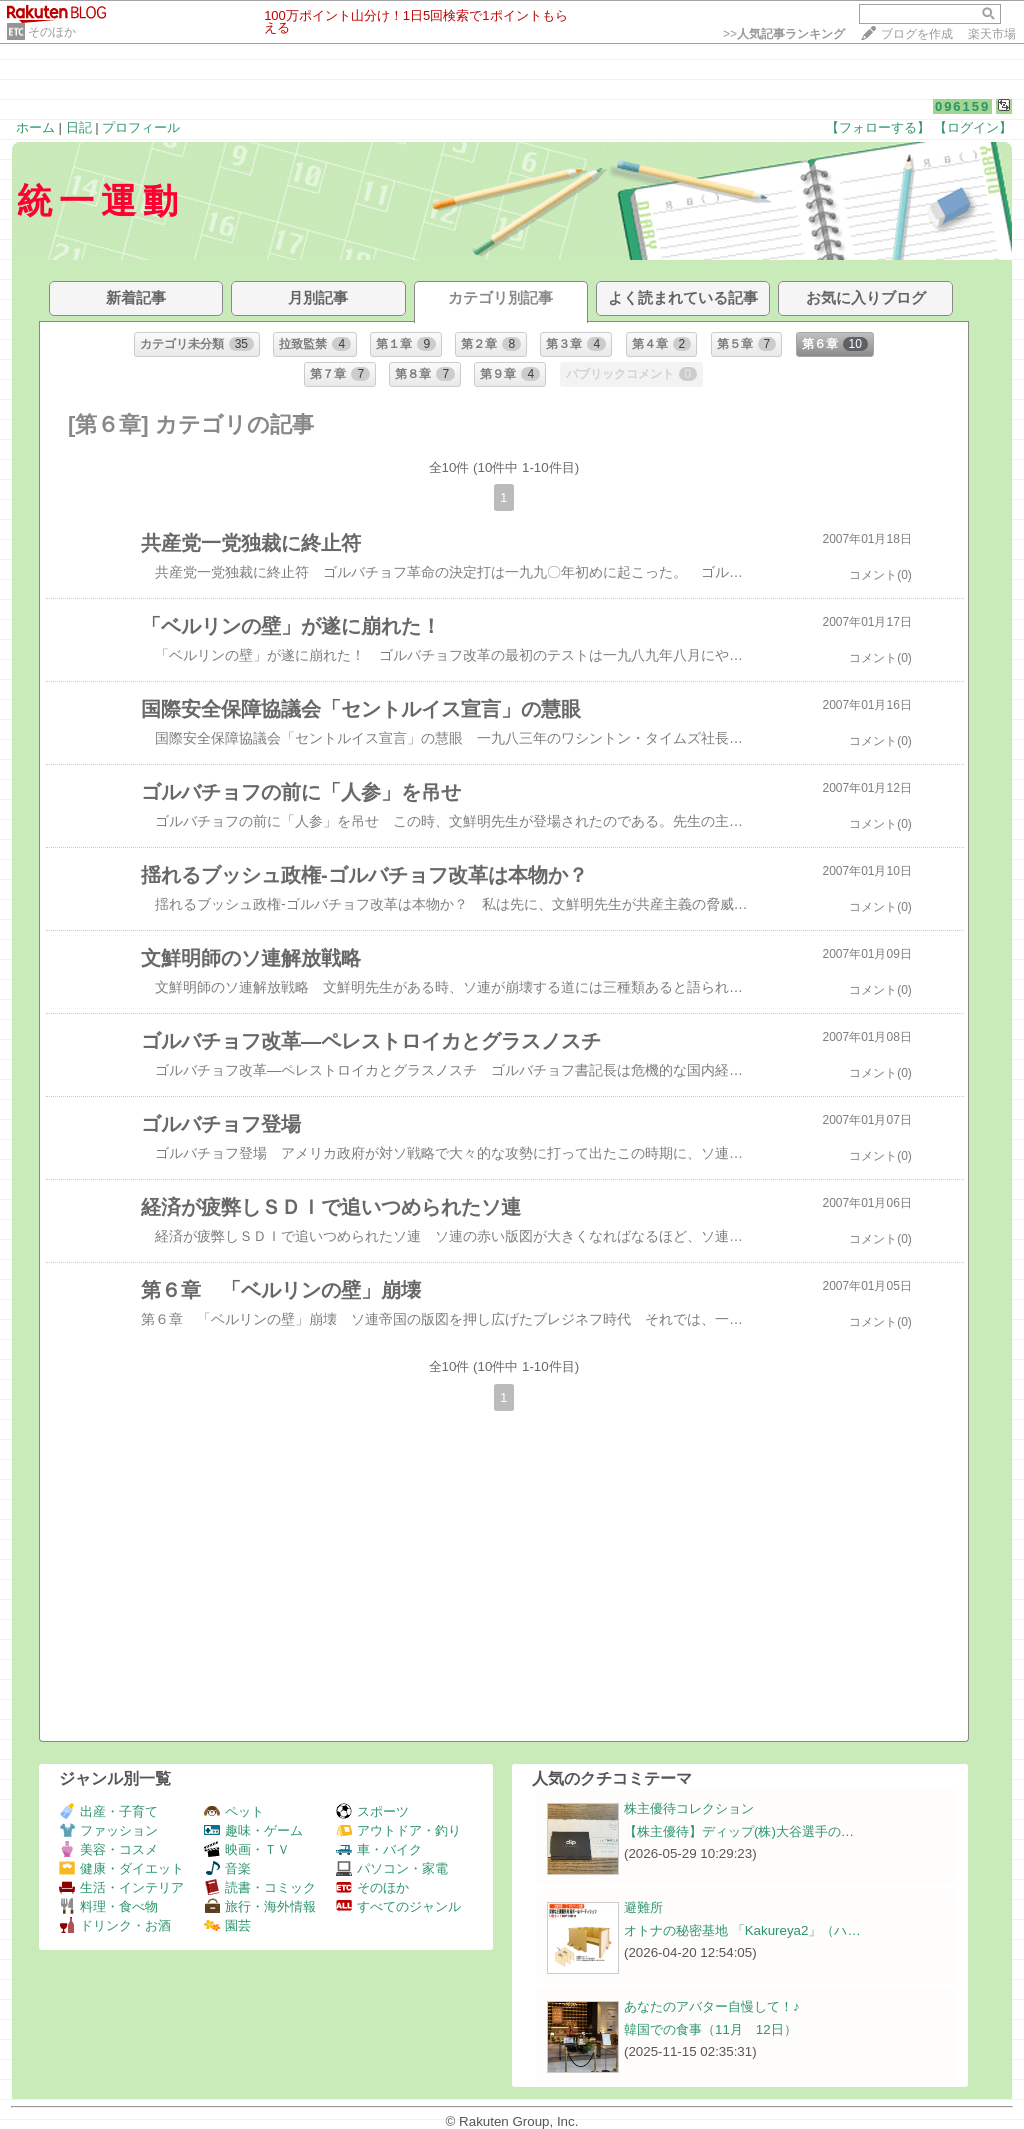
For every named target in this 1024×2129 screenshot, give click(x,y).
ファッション (108, 1830)
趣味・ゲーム (253, 1830)
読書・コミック (260, 1887)
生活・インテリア (121, 1887)
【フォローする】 (878, 127)
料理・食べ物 (108, 1906)
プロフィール (141, 127)
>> (784, 34)
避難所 (643, 1907)
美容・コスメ (108, 1849)
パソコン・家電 (392, 1868)
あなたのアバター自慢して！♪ (712, 2006)
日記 (79, 127)
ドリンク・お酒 (115, 1925)
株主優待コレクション (689, 1808)
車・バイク (379, 1849)
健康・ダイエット (121, 1868)
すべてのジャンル (398, 1906)
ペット (234, 1811)
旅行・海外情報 (260, 1906)
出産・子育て (108, 1811)
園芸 (227, 1925)
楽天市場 (992, 34)
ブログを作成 (917, 34)
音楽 (227, 1868)
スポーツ (372, 1811)
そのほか (52, 32)
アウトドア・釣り (398, 1830)
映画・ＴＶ (247, 1849)
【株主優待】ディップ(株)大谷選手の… (739, 1831)
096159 (962, 106)
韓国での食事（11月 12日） (710, 2029)
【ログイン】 (973, 127)
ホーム (35, 127)
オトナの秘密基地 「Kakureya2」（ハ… (742, 1930)
